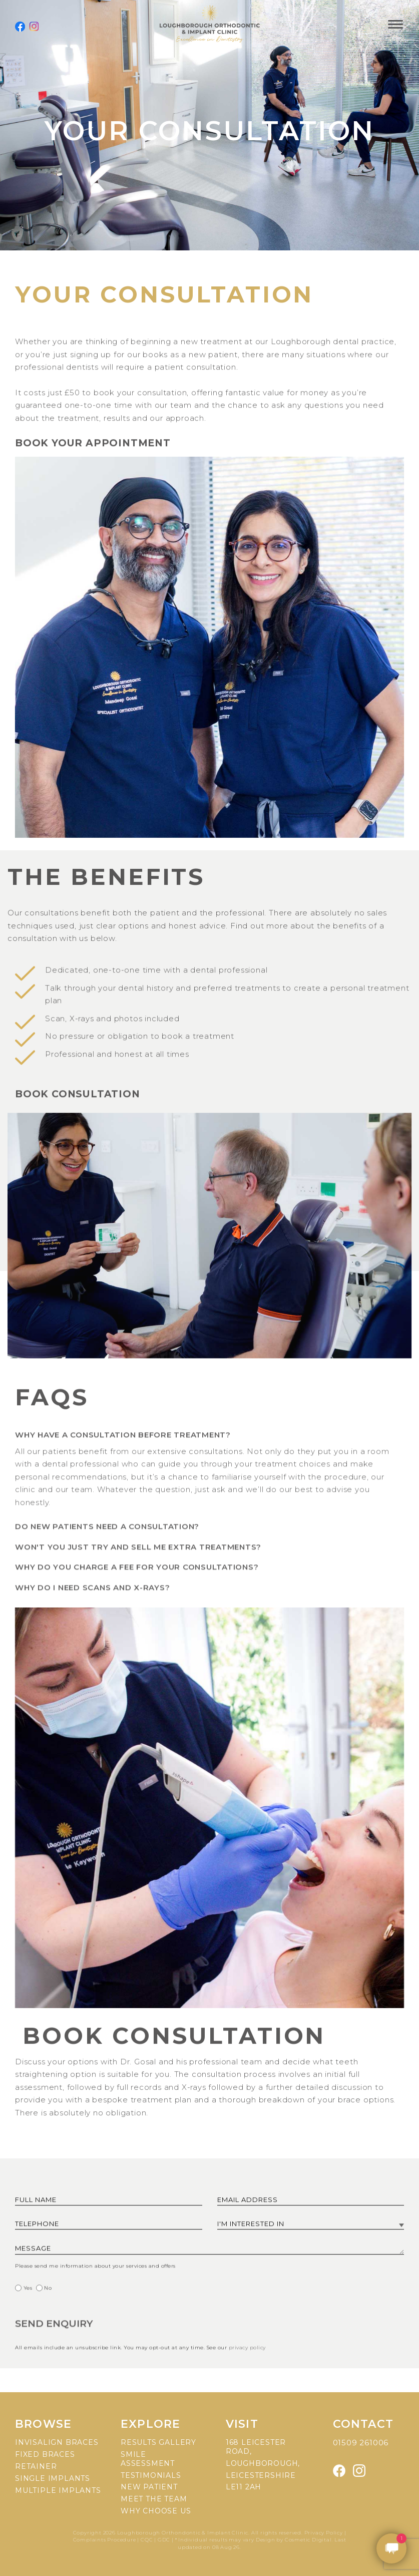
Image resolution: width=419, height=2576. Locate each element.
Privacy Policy (324, 2532)
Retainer (36, 2466)
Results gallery (158, 2442)
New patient (149, 2486)
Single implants (52, 2478)
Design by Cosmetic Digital (294, 2539)
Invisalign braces (57, 2442)
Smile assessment (148, 2459)
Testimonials (151, 2475)
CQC (147, 2539)
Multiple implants (58, 2490)
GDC (164, 2539)
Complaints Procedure (104, 2539)
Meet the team (154, 2498)
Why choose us (156, 2510)
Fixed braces (45, 2454)
